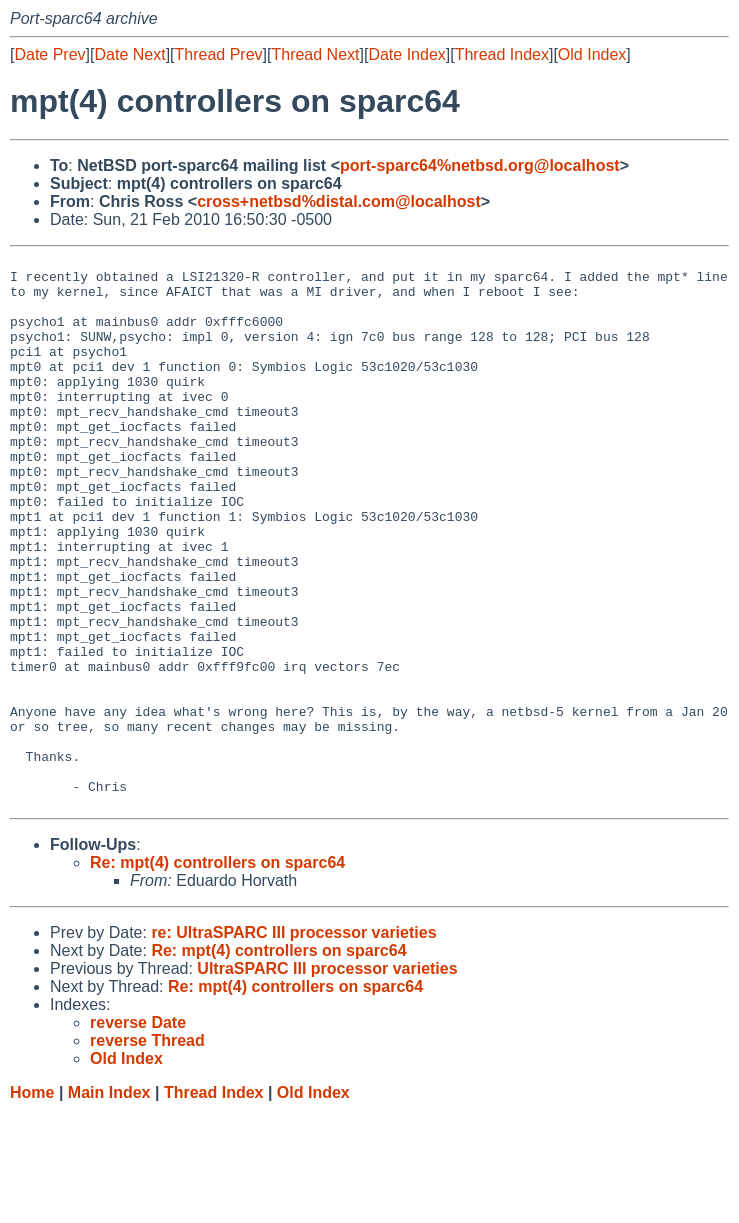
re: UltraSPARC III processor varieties (293, 1043)
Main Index (109, 1203)
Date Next (129, 54)
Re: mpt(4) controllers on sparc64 (217, 973)
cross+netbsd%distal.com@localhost (339, 201)
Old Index (592, 54)
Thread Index (502, 54)
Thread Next (315, 54)
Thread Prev (219, 54)
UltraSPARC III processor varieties (327, 1079)
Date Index (406, 54)
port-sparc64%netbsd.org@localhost (480, 165)
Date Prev (49, 54)
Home (32, 1203)
